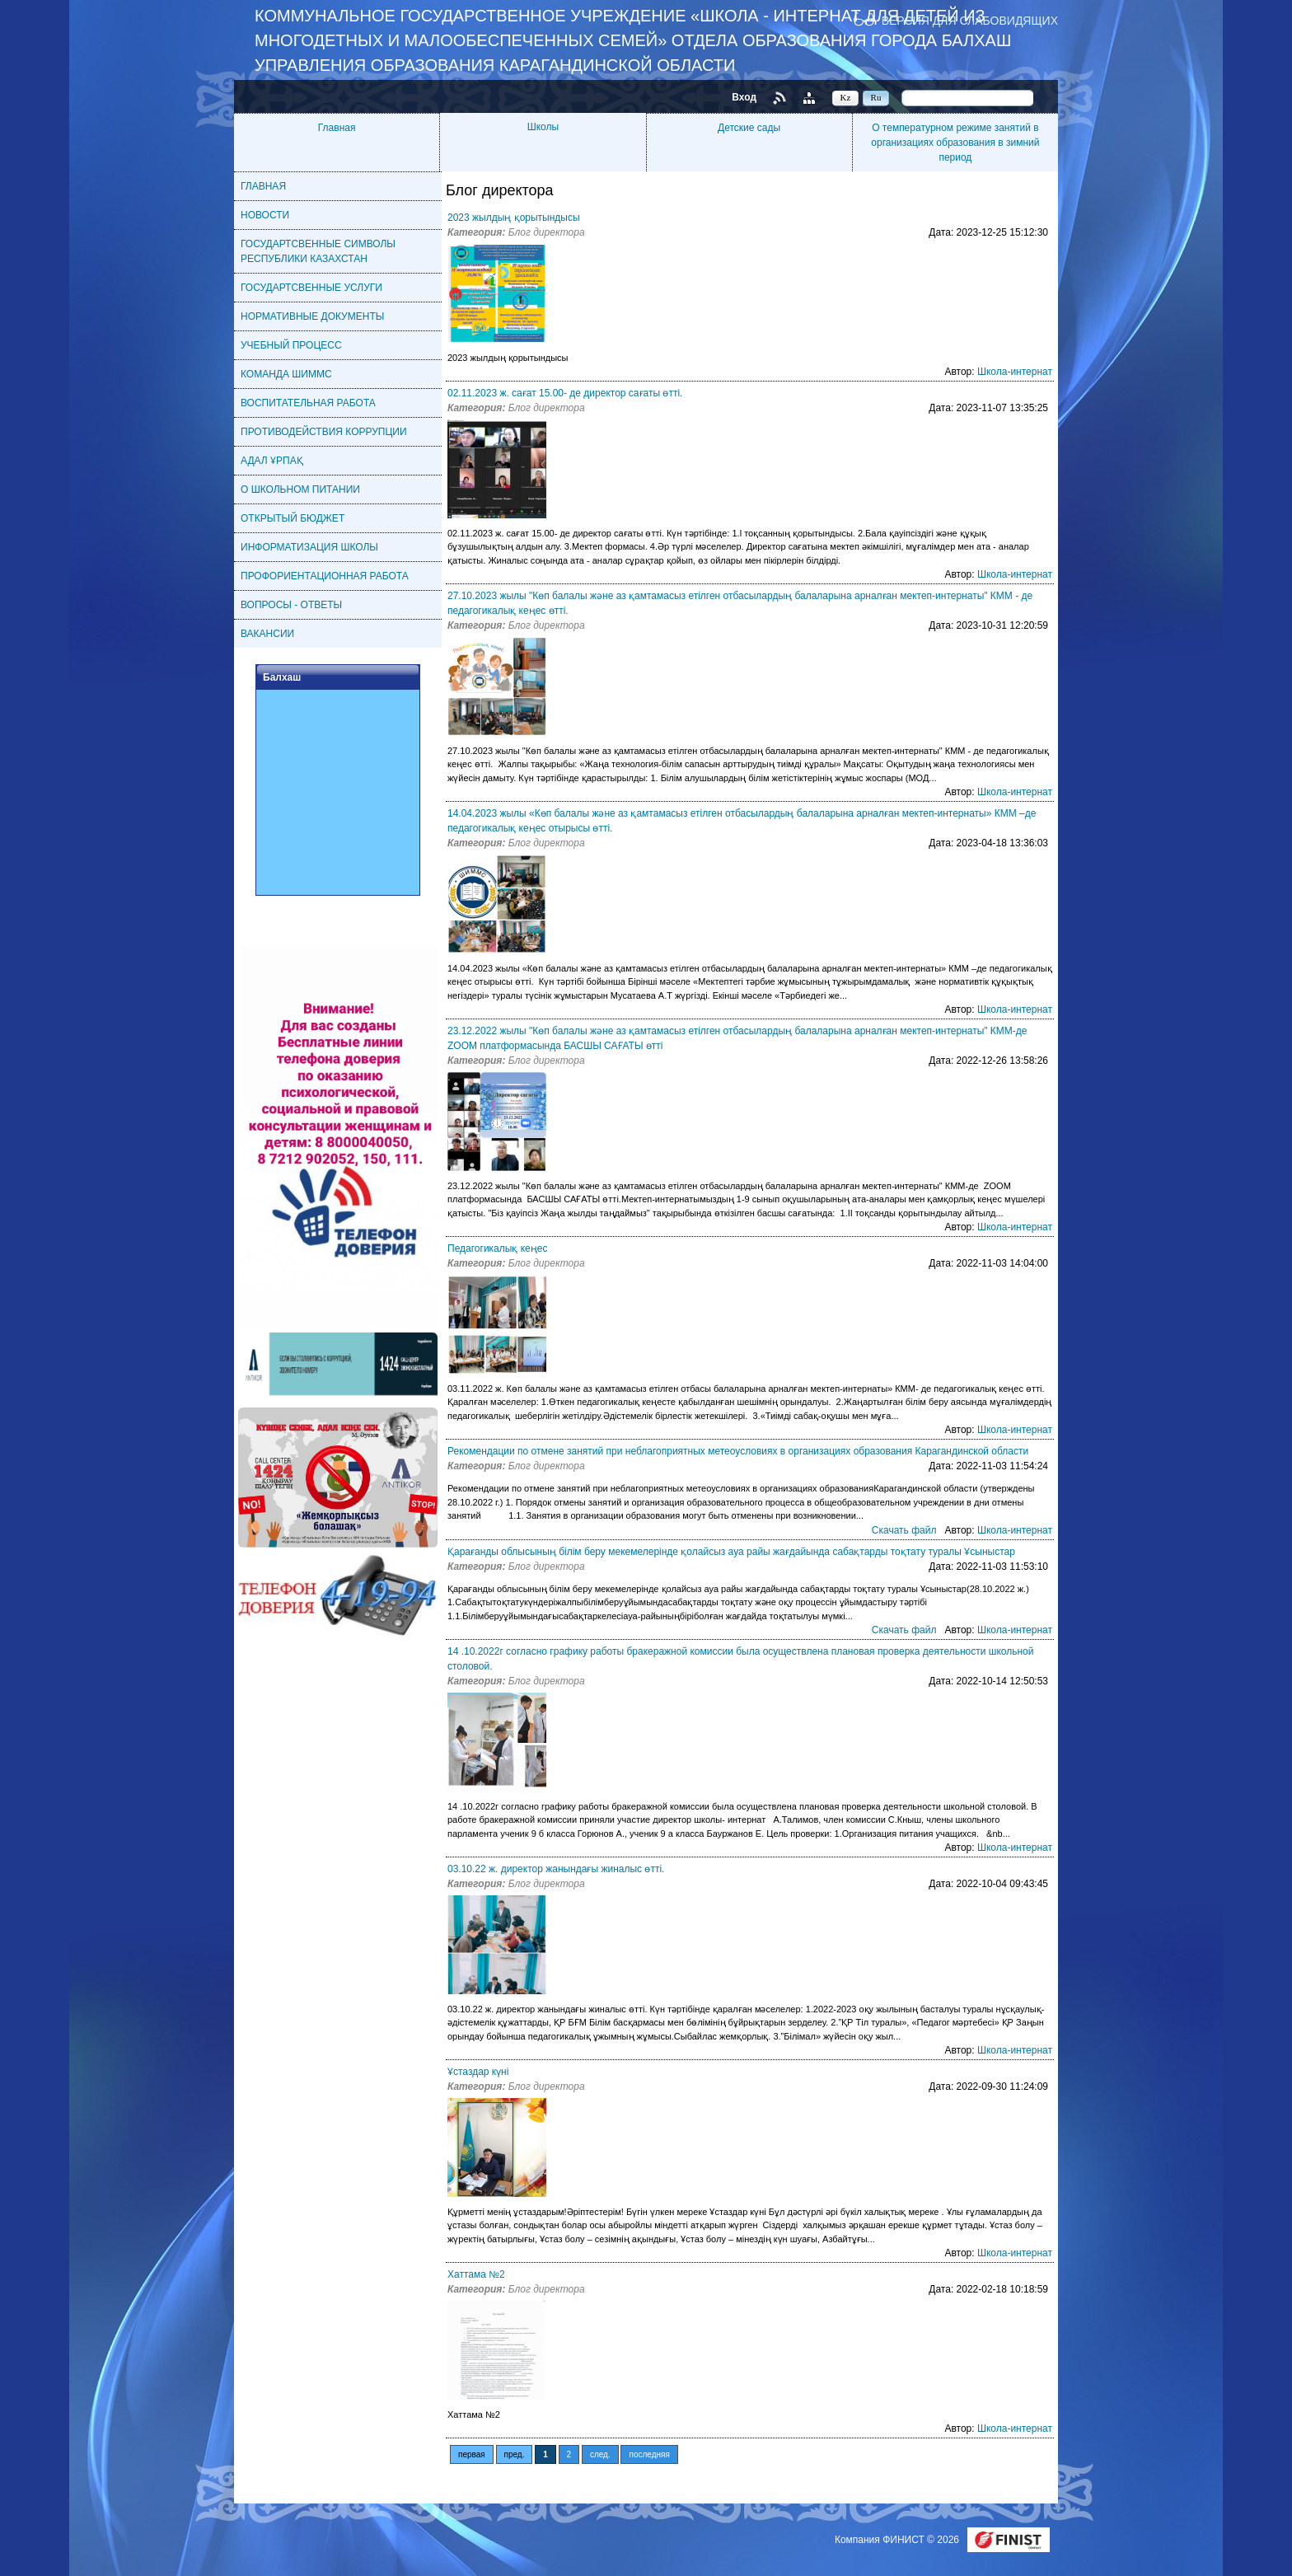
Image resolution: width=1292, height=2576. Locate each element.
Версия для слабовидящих (970, 20)
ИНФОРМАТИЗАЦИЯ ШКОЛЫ (309, 547)
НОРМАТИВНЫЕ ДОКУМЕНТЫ (312, 316)
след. (600, 2454)
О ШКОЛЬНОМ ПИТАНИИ (300, 489)
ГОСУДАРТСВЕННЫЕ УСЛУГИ (311, 287)
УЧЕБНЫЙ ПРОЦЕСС (291, 345)
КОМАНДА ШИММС (286, 374)
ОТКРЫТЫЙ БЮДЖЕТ (292, 518)
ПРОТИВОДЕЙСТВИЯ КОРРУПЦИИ (324, 432)
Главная (337, 127)
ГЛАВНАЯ (263, 186)
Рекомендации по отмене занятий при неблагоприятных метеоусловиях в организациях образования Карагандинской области (737, 1451)
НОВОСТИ (265, 215)
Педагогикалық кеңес (497, 1248)
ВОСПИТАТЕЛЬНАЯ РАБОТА (308, 403)
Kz (845, 97)
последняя (649, 2454)
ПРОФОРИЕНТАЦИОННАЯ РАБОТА (325, 576)
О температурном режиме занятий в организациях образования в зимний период (955, 142)
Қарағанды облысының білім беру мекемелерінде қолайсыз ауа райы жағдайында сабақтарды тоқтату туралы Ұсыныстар (731, 1551)
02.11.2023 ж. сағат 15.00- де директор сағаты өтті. (564, 393)
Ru (876, 97)
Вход (744, 97)
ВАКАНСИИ (267, 633)
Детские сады (749, 127)
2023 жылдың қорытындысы (513, 217)
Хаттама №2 (476, 2274)
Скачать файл (904, 1530)
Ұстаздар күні (477, 2071)
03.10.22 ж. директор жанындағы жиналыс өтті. (555, 1869)
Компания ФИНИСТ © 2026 (898, 2540)
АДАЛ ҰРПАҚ (272, 460)
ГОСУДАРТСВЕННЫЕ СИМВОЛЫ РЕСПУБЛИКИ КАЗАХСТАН (318, 251)
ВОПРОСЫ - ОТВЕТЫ (291, 605)
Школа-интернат (1014, 371)
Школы (543, 127)
